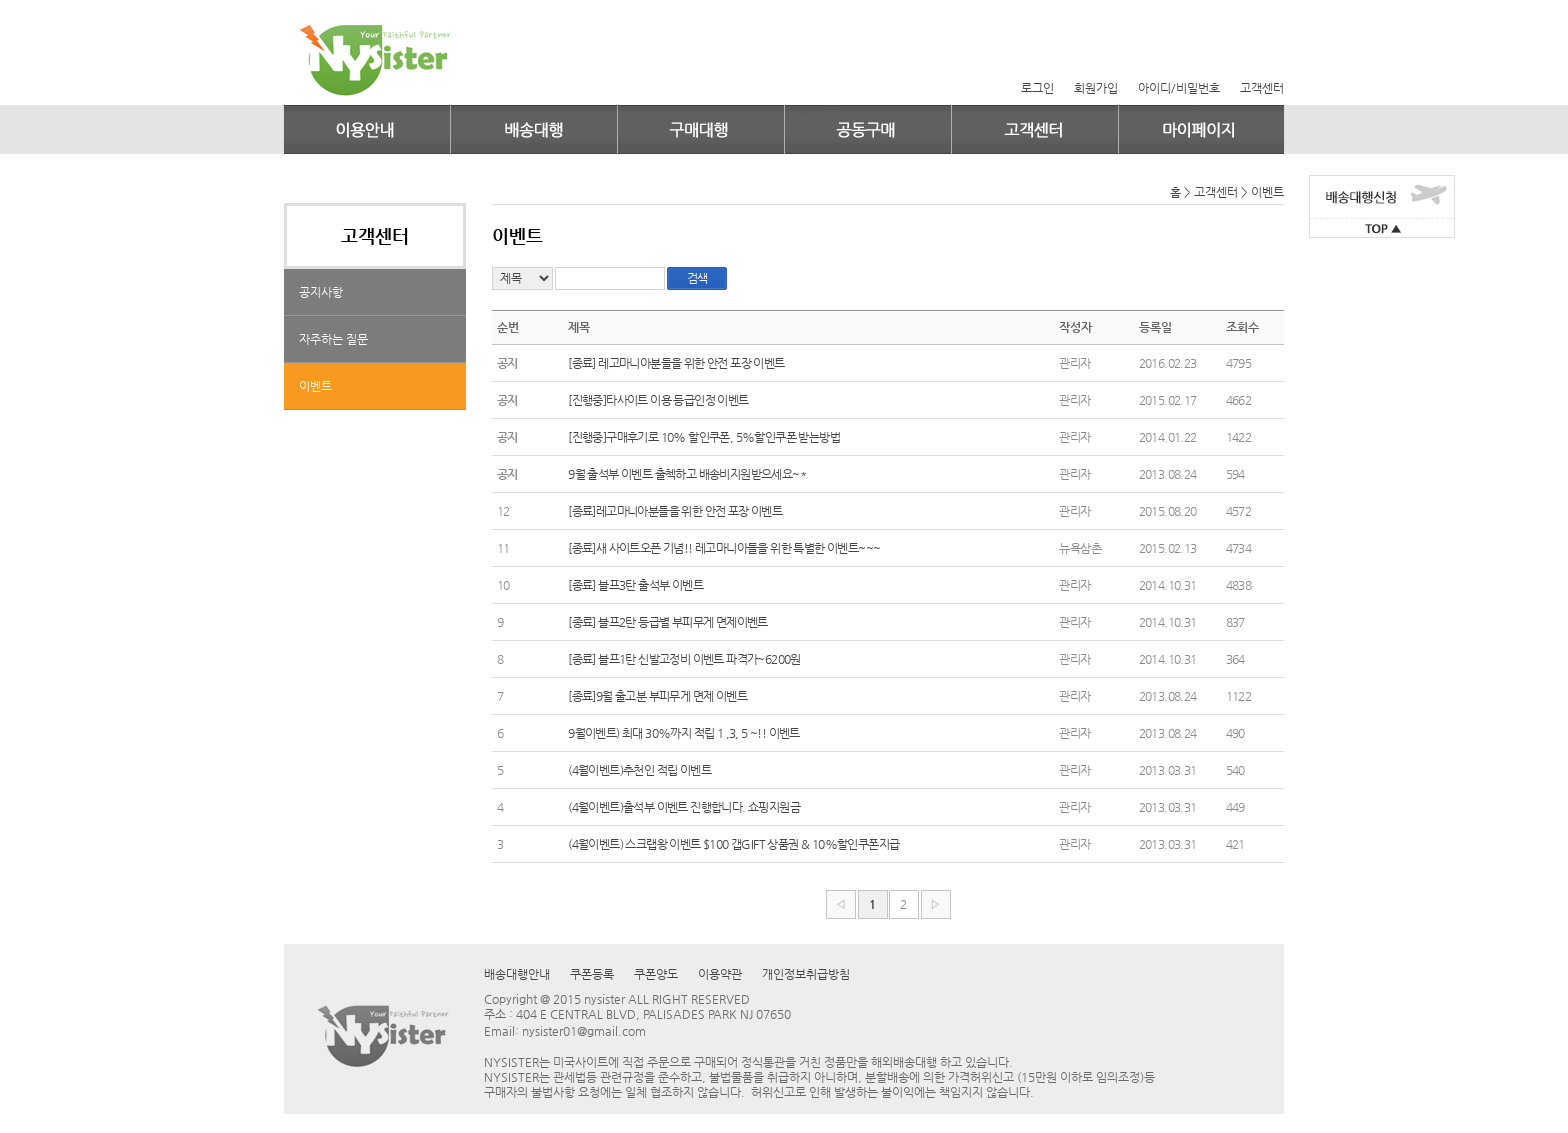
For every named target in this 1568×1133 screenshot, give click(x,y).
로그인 (1037, 88)
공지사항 (321, 292)
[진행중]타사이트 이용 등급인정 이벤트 (658, 400)
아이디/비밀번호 (1179, 88)
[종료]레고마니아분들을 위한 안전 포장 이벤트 (675, 511)
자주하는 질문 (333, 339)
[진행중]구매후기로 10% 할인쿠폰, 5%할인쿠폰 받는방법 (704, 437)
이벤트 (315, 386)
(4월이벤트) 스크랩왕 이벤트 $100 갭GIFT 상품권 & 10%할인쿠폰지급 (733, 844)
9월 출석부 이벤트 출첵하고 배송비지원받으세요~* (687, 474)
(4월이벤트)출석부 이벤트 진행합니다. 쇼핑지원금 (684, 807)
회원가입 (1096, 88)
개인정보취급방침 (806, 974)
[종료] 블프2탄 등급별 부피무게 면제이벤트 (668, 622)
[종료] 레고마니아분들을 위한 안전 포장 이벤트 (676, 363)
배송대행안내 (517, 974)
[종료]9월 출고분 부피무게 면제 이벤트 (657, 696)
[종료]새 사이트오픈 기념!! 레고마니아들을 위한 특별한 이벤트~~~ (724, 548)
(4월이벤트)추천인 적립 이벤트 (639, 770)
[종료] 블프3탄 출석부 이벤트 (635, 585)
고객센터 (1262, 88)
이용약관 (720, 974)
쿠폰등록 (592, 974)
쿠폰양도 (656, 974)
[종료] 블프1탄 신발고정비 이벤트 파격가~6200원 (684, 659)
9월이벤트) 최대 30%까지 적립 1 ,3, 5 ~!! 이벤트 (684, 733)
